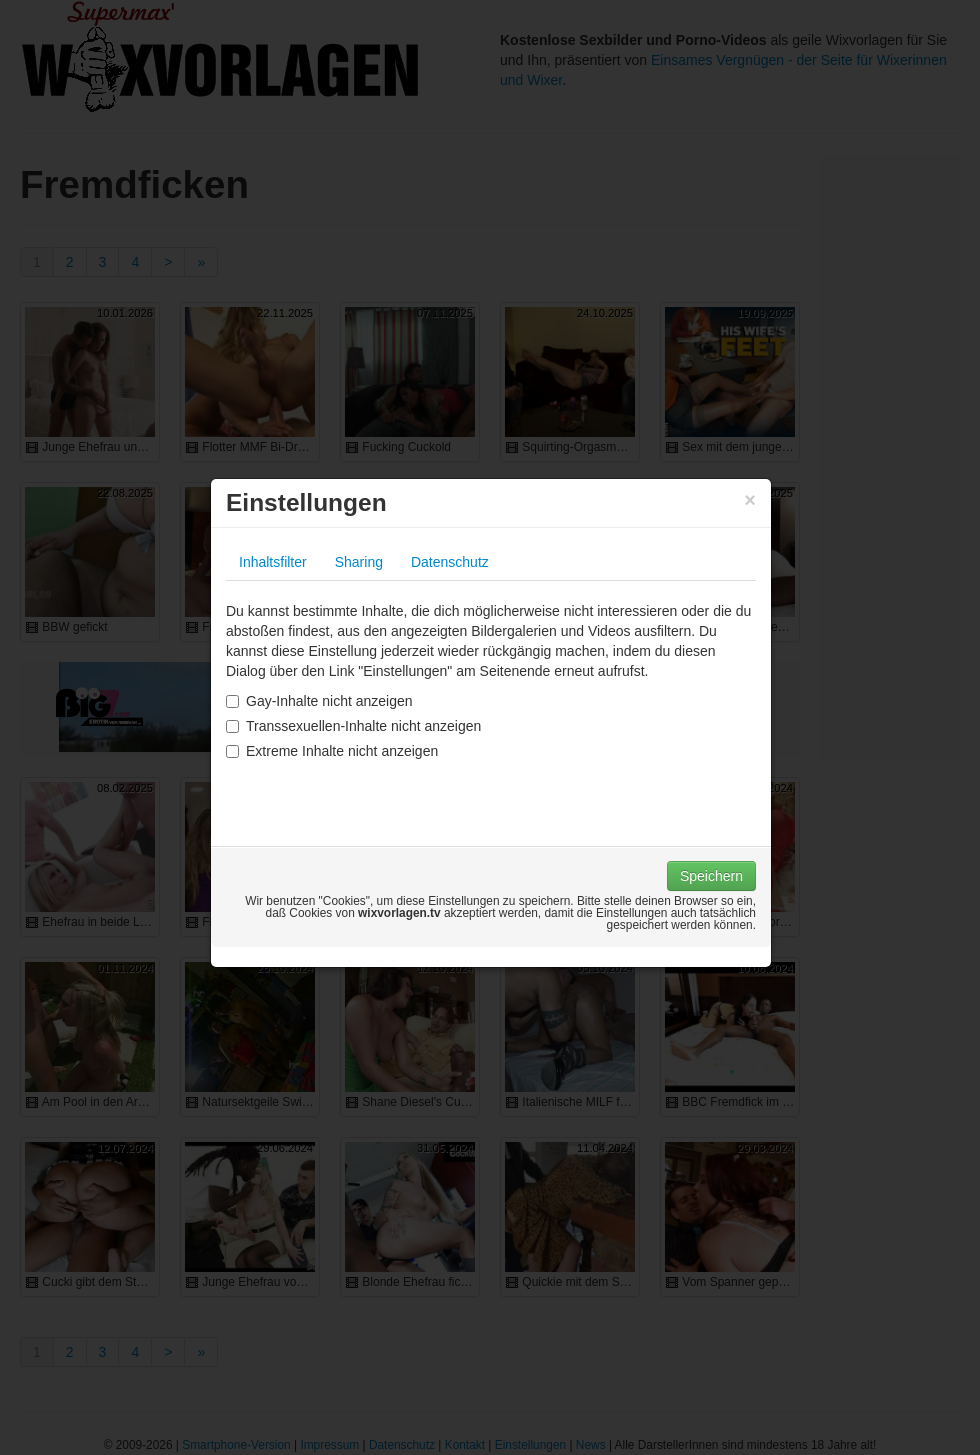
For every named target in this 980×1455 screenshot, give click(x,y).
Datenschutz (450, 562)
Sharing (359, 562)
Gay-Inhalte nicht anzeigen (319, 701)
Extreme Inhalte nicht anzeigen (332, 751)
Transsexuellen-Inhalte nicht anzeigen (353, 726)
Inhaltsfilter (273, 562)
